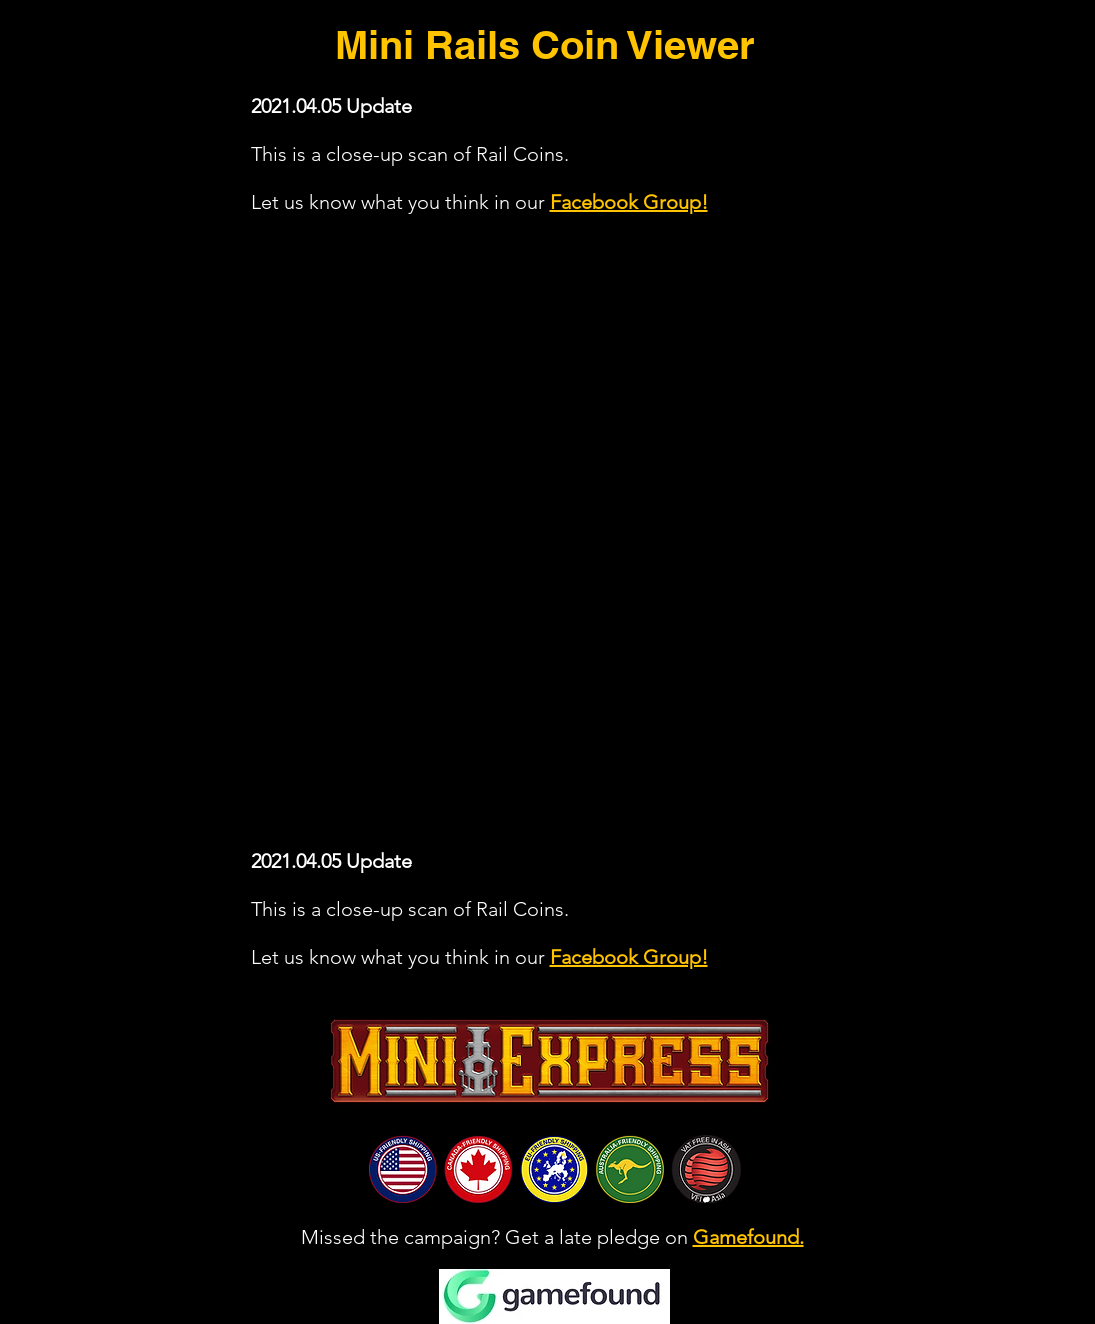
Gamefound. (748, 1237)
